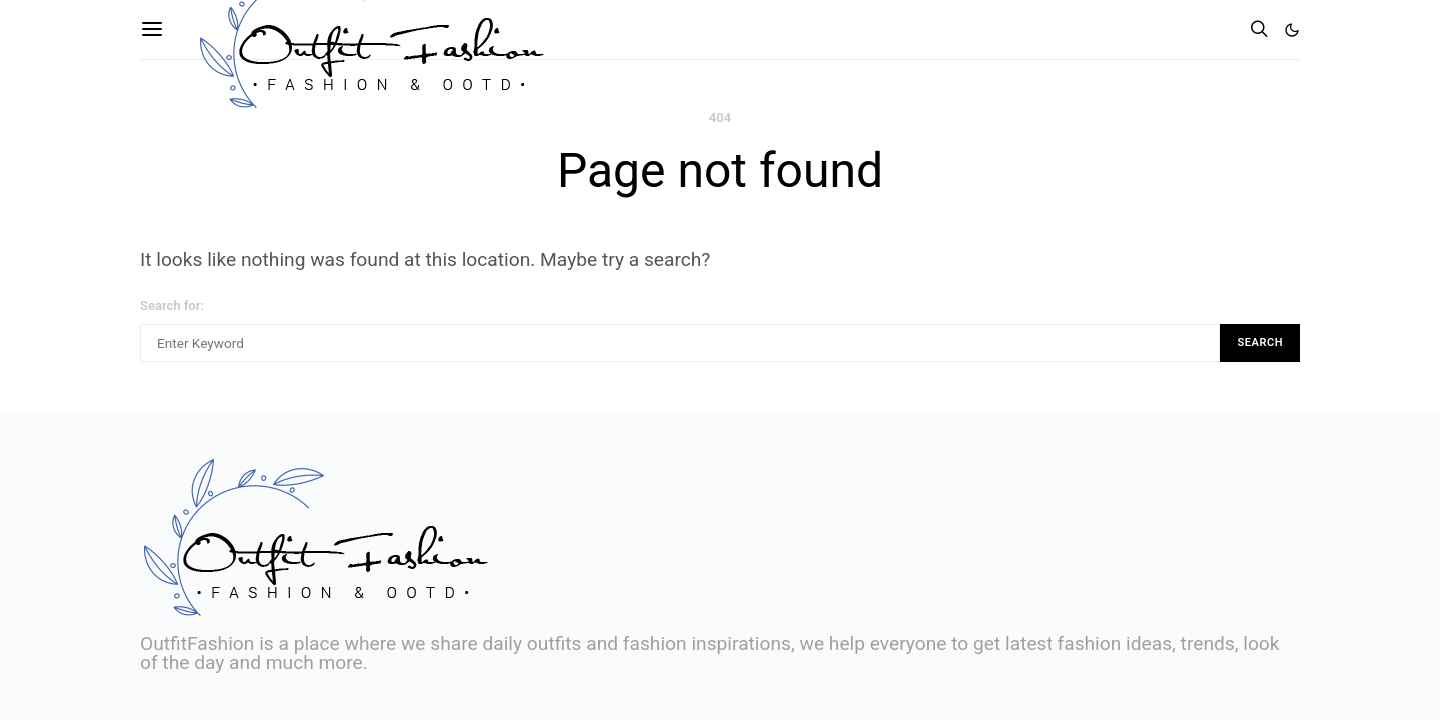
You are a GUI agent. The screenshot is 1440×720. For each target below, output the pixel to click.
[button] (1292, 30)
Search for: (172, 305)
